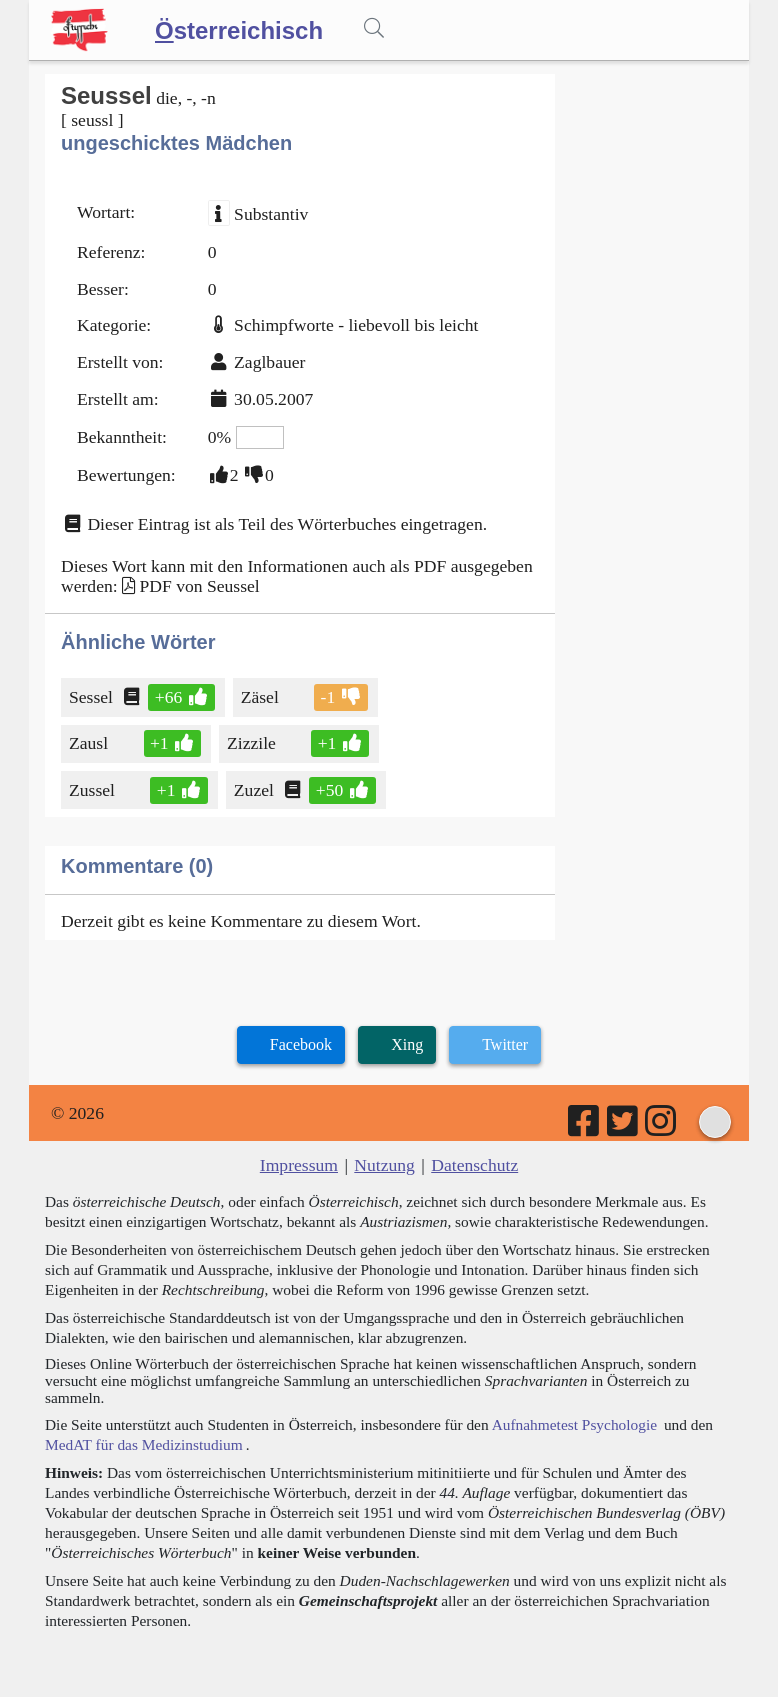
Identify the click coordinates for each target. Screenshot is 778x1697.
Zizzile (253, 743)
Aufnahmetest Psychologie (574, 1424)
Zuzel (255, 790)
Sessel (92, 697)
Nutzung (384, 1165)
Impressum (299, 1165)
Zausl (90, 743)
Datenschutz (474, 1165)
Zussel (93, 790)
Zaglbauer (269, 362)
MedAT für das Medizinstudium (144, 1444)
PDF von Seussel (199, 586)
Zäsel (261, 697)
